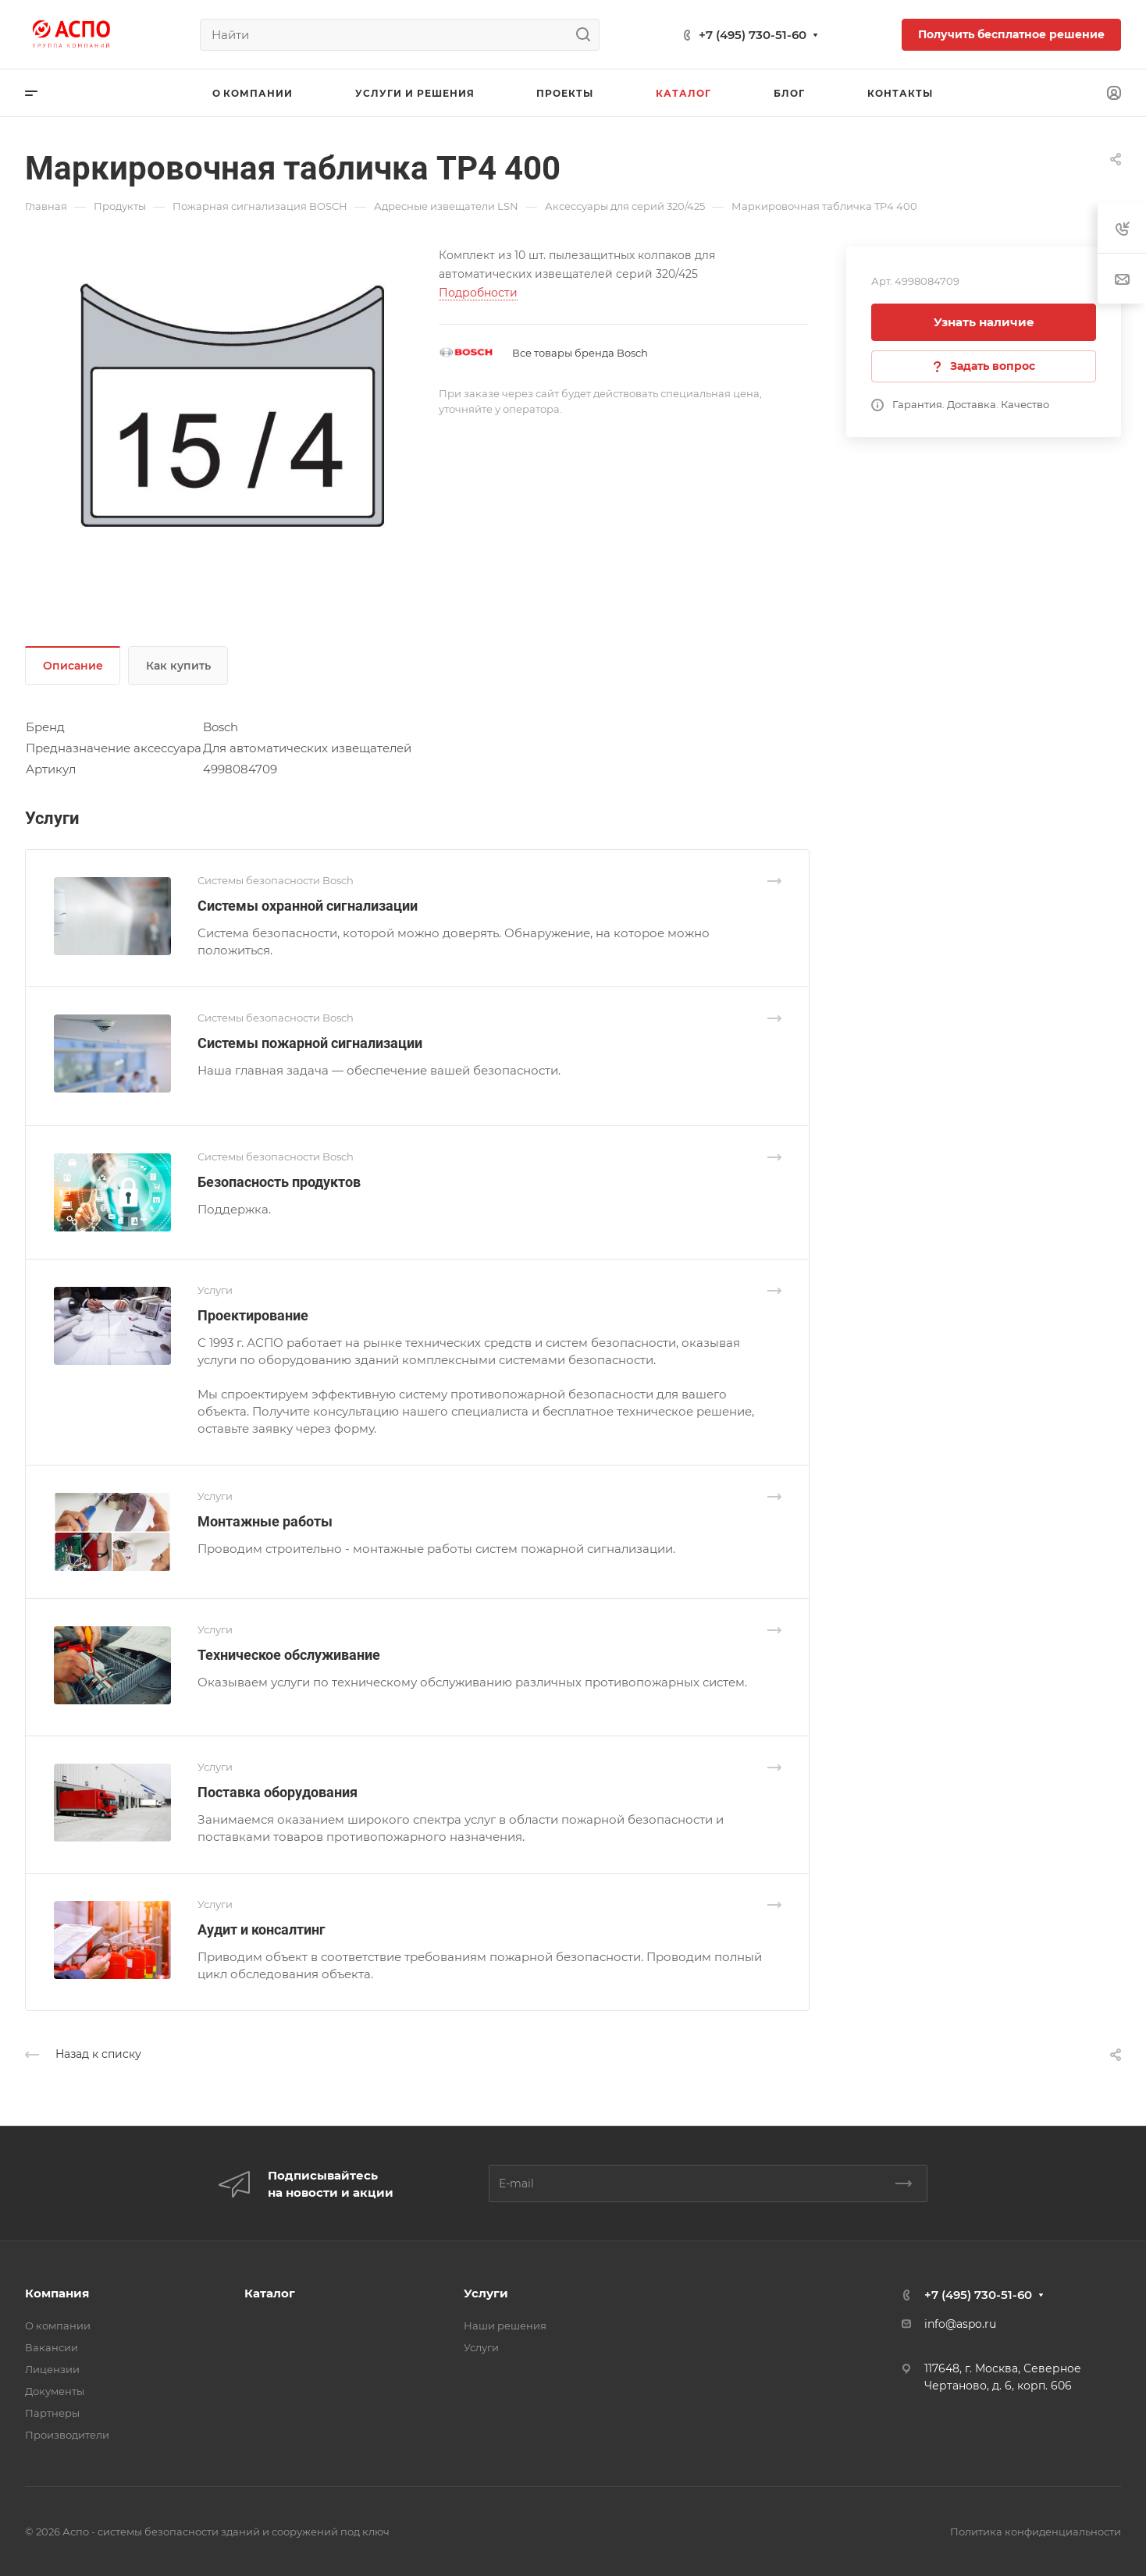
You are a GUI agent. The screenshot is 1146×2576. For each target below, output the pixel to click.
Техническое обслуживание (289, 1655)
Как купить (178, 666)
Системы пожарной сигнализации (310, 1043)
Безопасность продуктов (279, 1182)
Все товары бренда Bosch (580, 352)
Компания (57, 2293)
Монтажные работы (265, 1521)
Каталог (269, 2293)
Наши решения (505, 2325)
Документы (54, 2391)
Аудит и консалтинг (262, 1929)
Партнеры (52, 2413)
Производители (67, 2435)
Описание (73, 666)
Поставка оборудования (278, 1792)
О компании (58, 2325)
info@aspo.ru (960, 2324)
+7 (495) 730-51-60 (752, 34)
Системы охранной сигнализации (308, 905)
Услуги (486, 2293)
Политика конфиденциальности (1035, 2531)
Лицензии (52, 2369)
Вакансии (51, 2347)
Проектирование (253, 1315)
